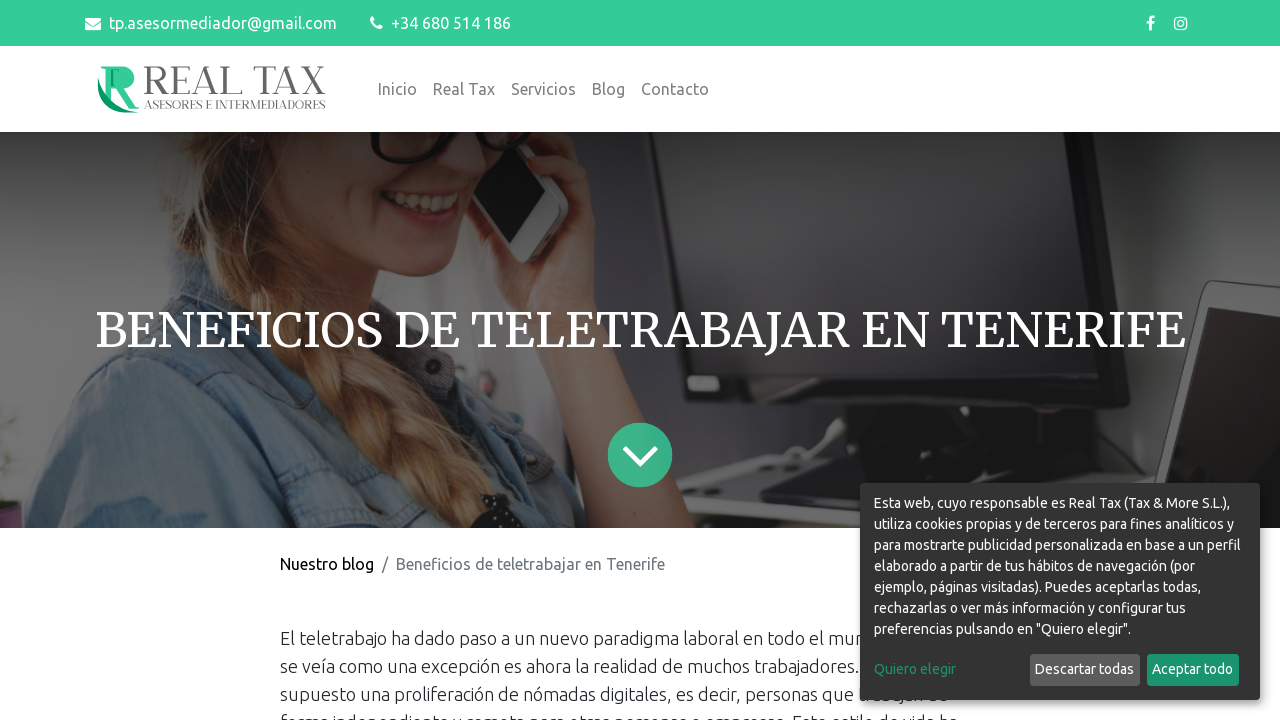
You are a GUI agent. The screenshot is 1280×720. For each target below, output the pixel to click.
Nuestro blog (327, 564)
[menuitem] (397, 89)
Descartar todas (1084, 669)
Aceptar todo (1192, 669)
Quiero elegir (915, 669)
